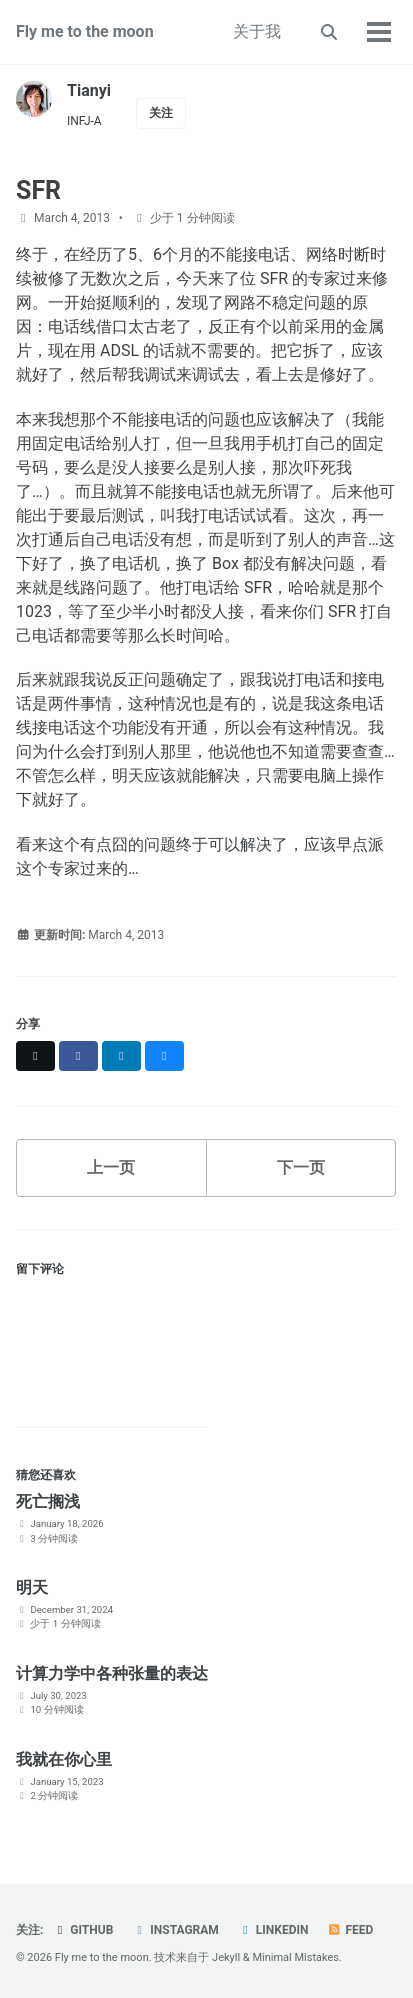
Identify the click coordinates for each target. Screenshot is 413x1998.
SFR (38, 190)
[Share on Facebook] (78, 1056)
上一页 (111, 1167)
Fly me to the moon (85, 31)
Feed (350, 1930)
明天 (32, 1587)
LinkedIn (273, 1930)
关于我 (257, 31)
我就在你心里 (64, 1759)
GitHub (82, 1930)
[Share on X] (35, 1056)
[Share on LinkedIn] (121, 1056)
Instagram (175, 1930)
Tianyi (89, 90)
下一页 (301, 1167)
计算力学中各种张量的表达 (112, 1673)
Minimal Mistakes (295, 1957)
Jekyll (226, 1957)
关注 (161, 113)
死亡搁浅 (48, 1501)
